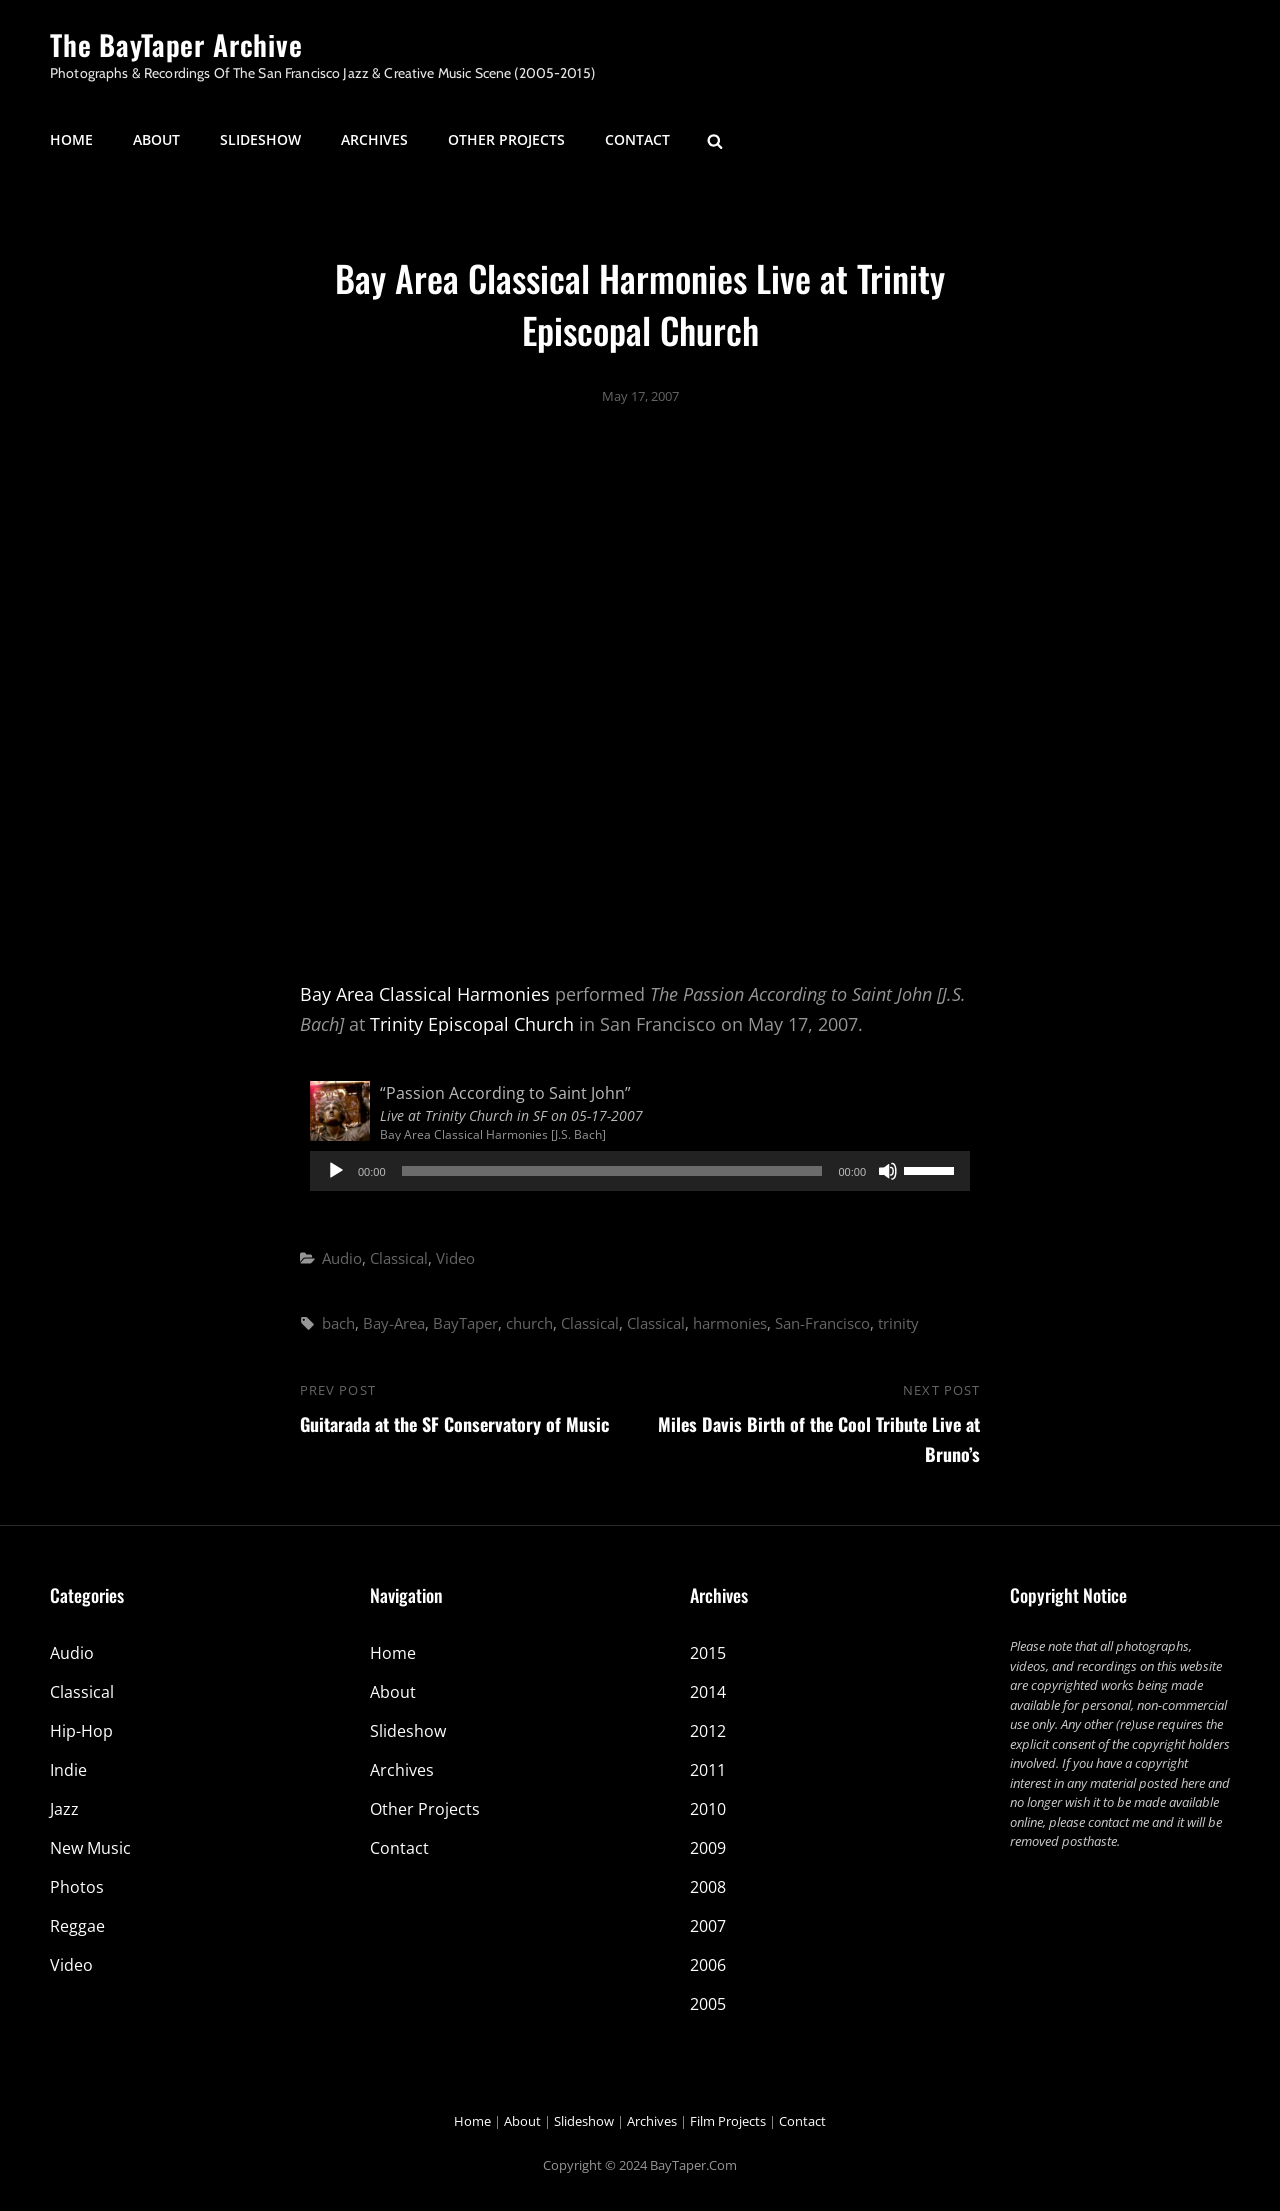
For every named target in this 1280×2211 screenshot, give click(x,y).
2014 (708, 1692)
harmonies (730, 1323)
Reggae (77, 1926)
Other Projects (506, 139)
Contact (637, 139)
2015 (708, 1653)
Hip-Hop (81, 1731)
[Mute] (888, 1171)
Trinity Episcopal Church (472, 1024)
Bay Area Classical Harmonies (425, 994)
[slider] (612, 1171)
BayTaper (465, 1323)
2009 (708, 1848)
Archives (374, 139)
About (156, 139)
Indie (68, 1770)
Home (71, 139)
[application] (640, 1171)
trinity (898, 1323)
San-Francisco (822, 1323)
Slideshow (260, 139)
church (529, 1323)
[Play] (336, 1171)
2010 (708, 1809)
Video (455, 1258)
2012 (708, 1731)
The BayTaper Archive (176, 44)
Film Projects (728, 2121)
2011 (708, 1770)
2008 (708, 1887)
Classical (399, 1258)
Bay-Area (394, 1323)
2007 (708, 1926)
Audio (342, 1258)
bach (338, 1323)
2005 (708, 2004)
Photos (77, 1887)
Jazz (64, 1809)
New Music (90, 1848)
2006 (708, 1965)
